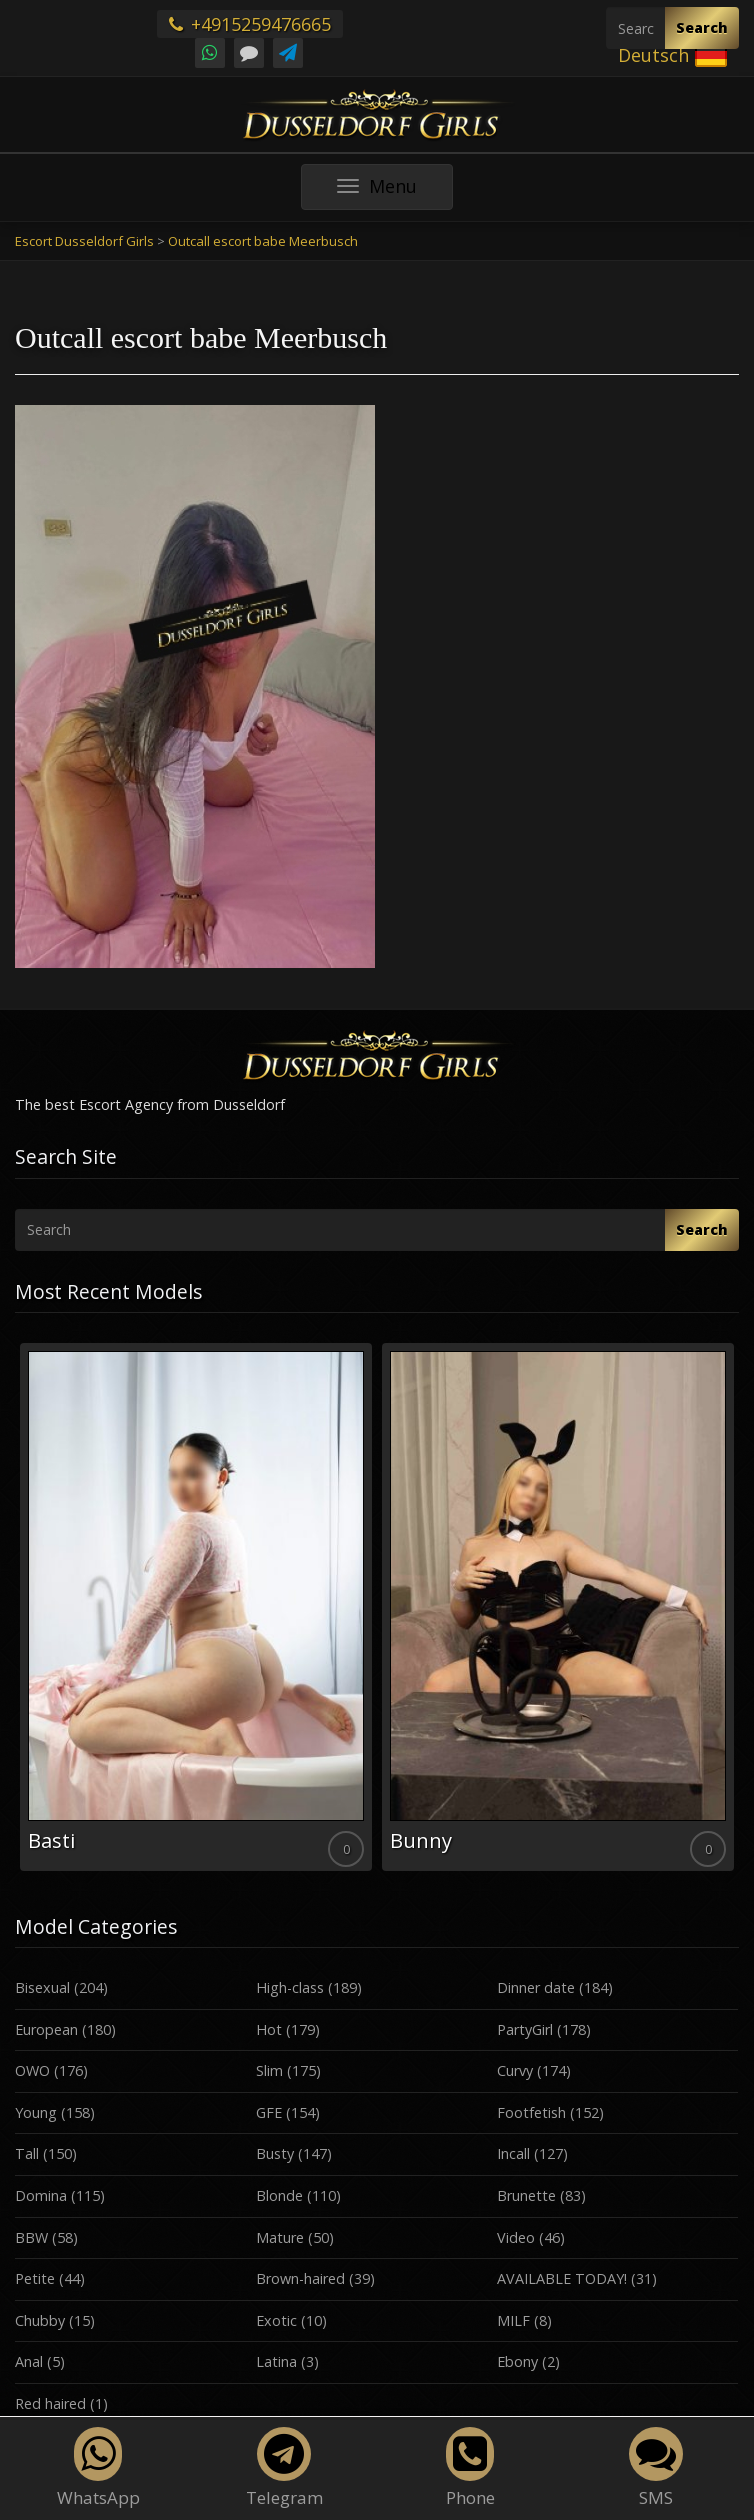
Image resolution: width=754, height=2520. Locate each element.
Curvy (515, 2070)
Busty (275, 2153)
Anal (29, 2361)
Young (36, 2112)
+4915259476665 (250, 24)
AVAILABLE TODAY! (562, 2278)
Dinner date (536, 1987)
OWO (32, 2070)
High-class (290, 1987)
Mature (280, 2237)
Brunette (526, 2195)
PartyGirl (525, 2029)
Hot (269, 2029)
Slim (269, 2070)
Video (516, 2237)
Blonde (279, 2195)
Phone (470, 2468)
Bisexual (42, 1987)
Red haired (50, 2403)
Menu (395, 191)
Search (702, 27)
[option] (196, 1607)
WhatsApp (98, 2468)
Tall (27, 2153)
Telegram (284, 2468)
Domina (41, 2195)
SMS (656, 2468)
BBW (31, 2237)
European (46, 2029)
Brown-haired (300, 2278)
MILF (513, 2320)
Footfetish (531, 2112)
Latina (276, 2361)
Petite (35, 2278)
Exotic (276, 2320)
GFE (269, 2112)
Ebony (517, 2361)
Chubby (40, 2320)
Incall (513, 2153)
